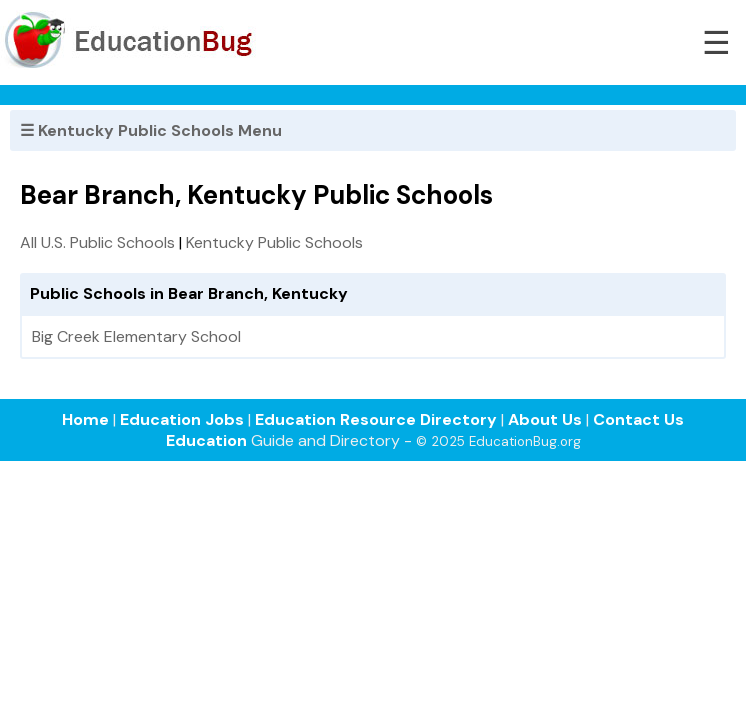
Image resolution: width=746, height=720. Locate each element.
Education (206, 440)
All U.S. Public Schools (97, 242)
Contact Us (638, 419)
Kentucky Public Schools (274, 242)
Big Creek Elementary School (136, 336)
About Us (545, 419)
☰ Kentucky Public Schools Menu (151, 130)
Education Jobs (182, 419)
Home (85, 419)
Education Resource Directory (376, 419)
